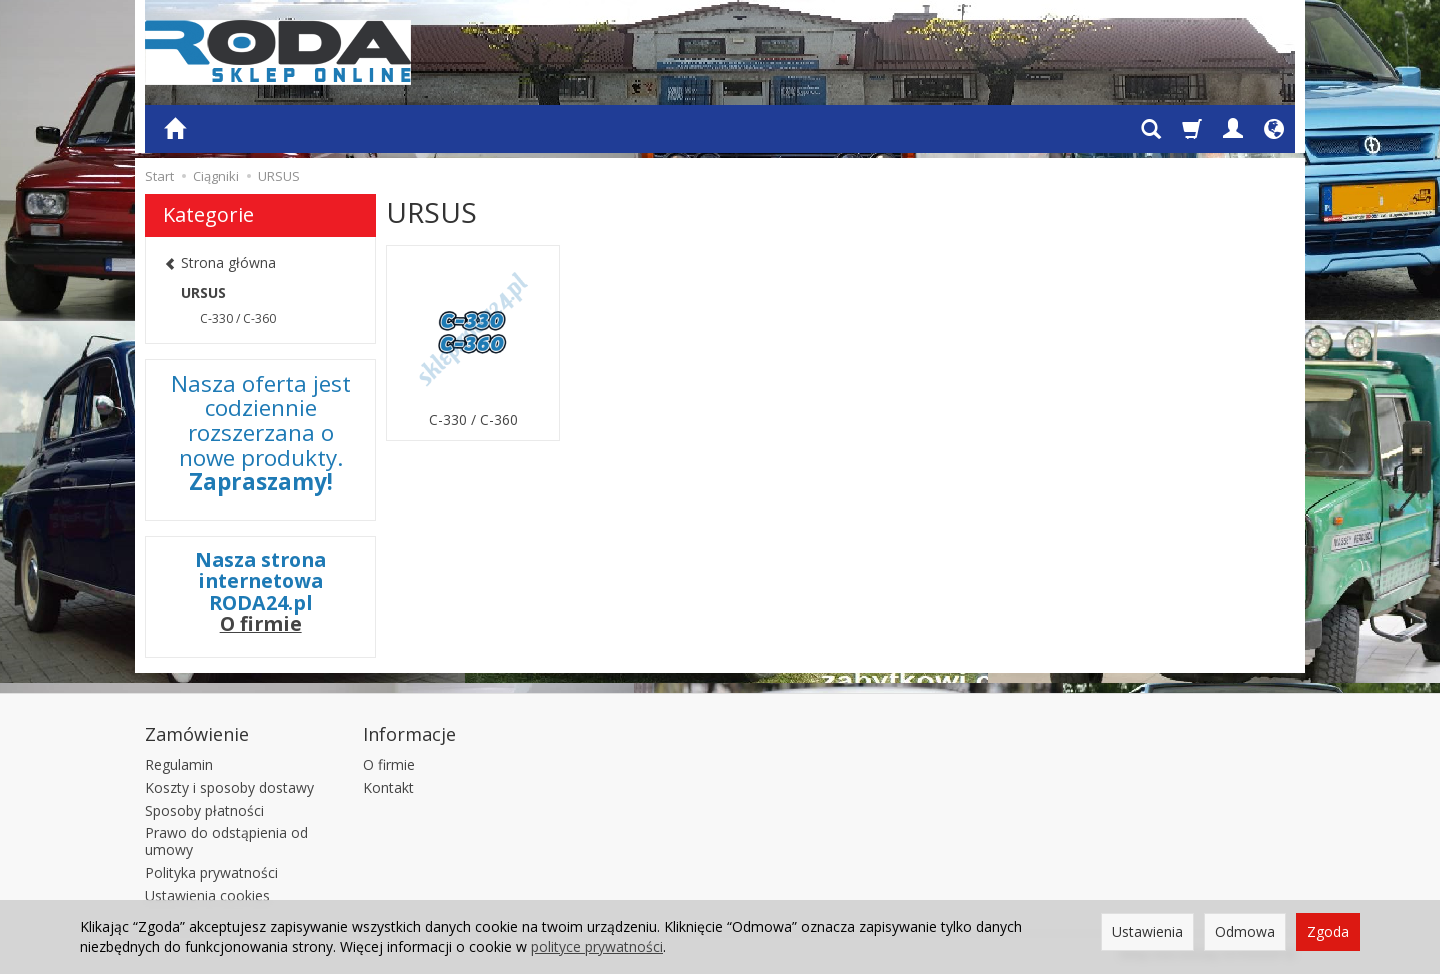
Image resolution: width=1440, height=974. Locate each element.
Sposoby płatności (204, 810)
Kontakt (388, 787)
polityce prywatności (597, 946)
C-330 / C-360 (473, 420)
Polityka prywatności (211, 872)
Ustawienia (1147, 931)
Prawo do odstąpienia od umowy (226, 841)
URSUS (203, 292)
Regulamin (179, 764)
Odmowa (1245, 931)
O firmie (261, 623)
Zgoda (1328, 931)
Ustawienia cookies (207, 895)
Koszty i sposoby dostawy (229, 787)
